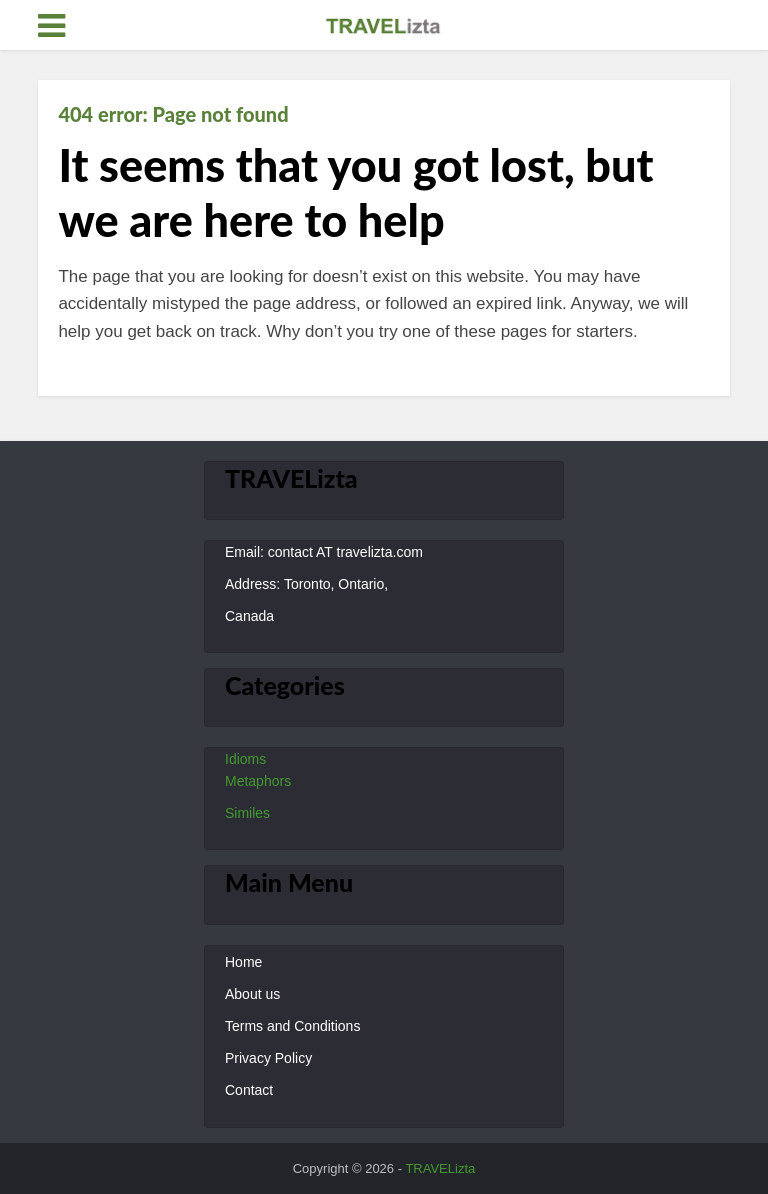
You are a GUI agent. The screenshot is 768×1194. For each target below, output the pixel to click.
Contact (249, 1090)
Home (243, 962)
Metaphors (258, 781)
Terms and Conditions (292, 1026)
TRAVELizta (440, 1168)
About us (252, 994)
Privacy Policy (268, 1058)
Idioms (245, 759)
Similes (247, 813)
